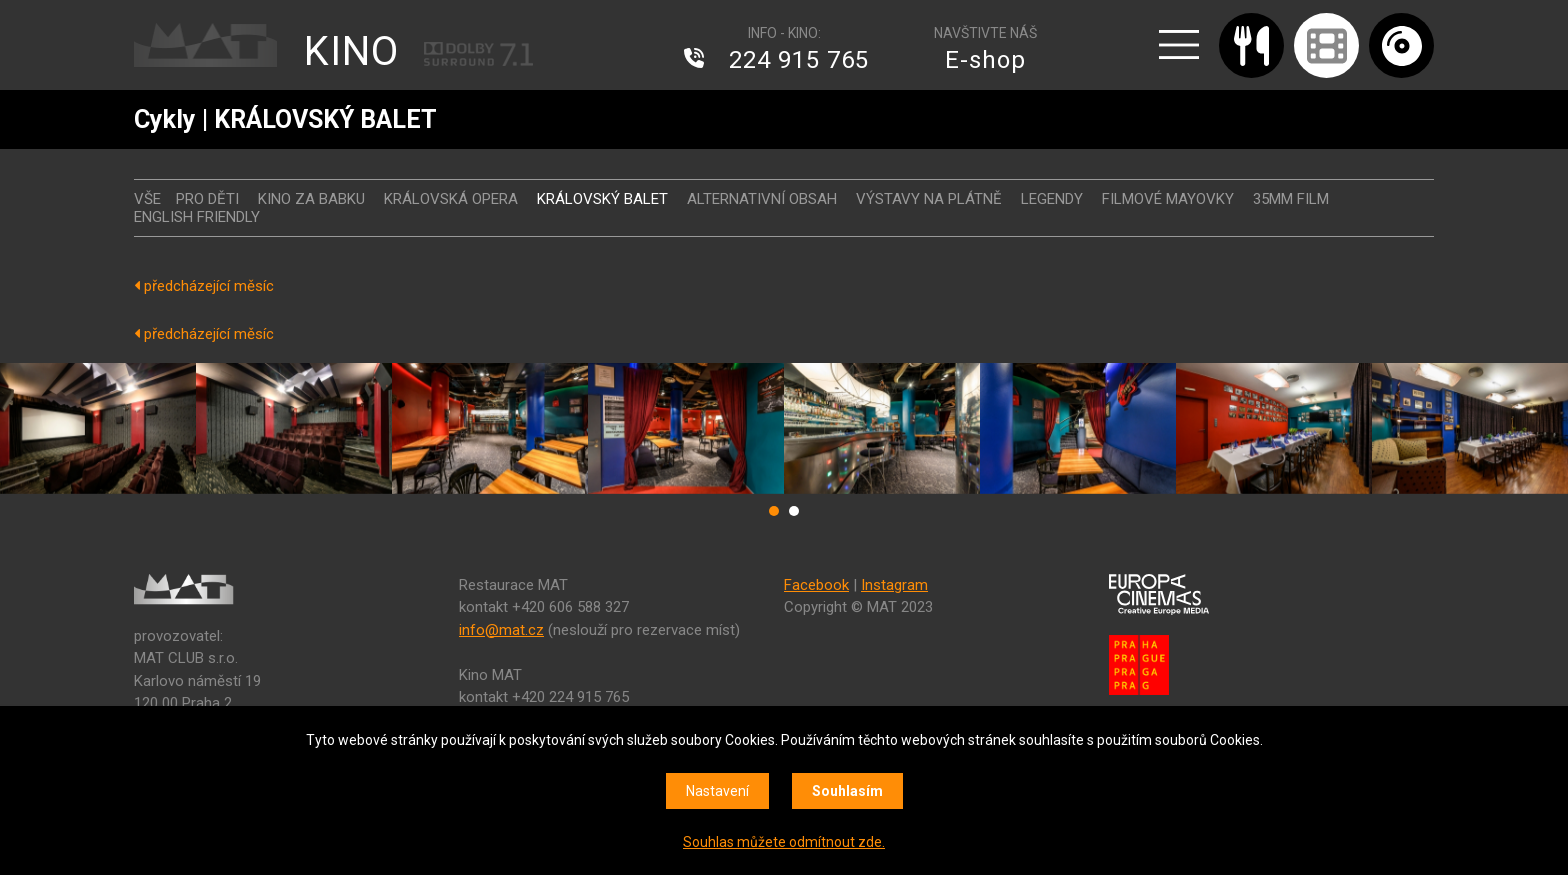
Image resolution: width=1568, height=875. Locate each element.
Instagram (894, 585)
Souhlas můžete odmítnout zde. (784, 842)
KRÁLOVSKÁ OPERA (451, 199)
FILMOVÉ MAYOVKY (1168, 199)
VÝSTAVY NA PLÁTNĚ (929, 199)
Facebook (816, 585)
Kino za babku (311, 199)
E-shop (985, 60)
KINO (351, 51)
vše (147, 199)
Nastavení (717, 791)
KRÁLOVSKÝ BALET (602, 199)
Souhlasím (847, 791)
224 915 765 (799, 60)
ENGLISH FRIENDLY (197, 217)
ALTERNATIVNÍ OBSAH (762, 199)
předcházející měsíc (204, 286)
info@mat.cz (501, 630)
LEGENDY (1052, 199)
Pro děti (207, 199)
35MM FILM (1291, 199)
